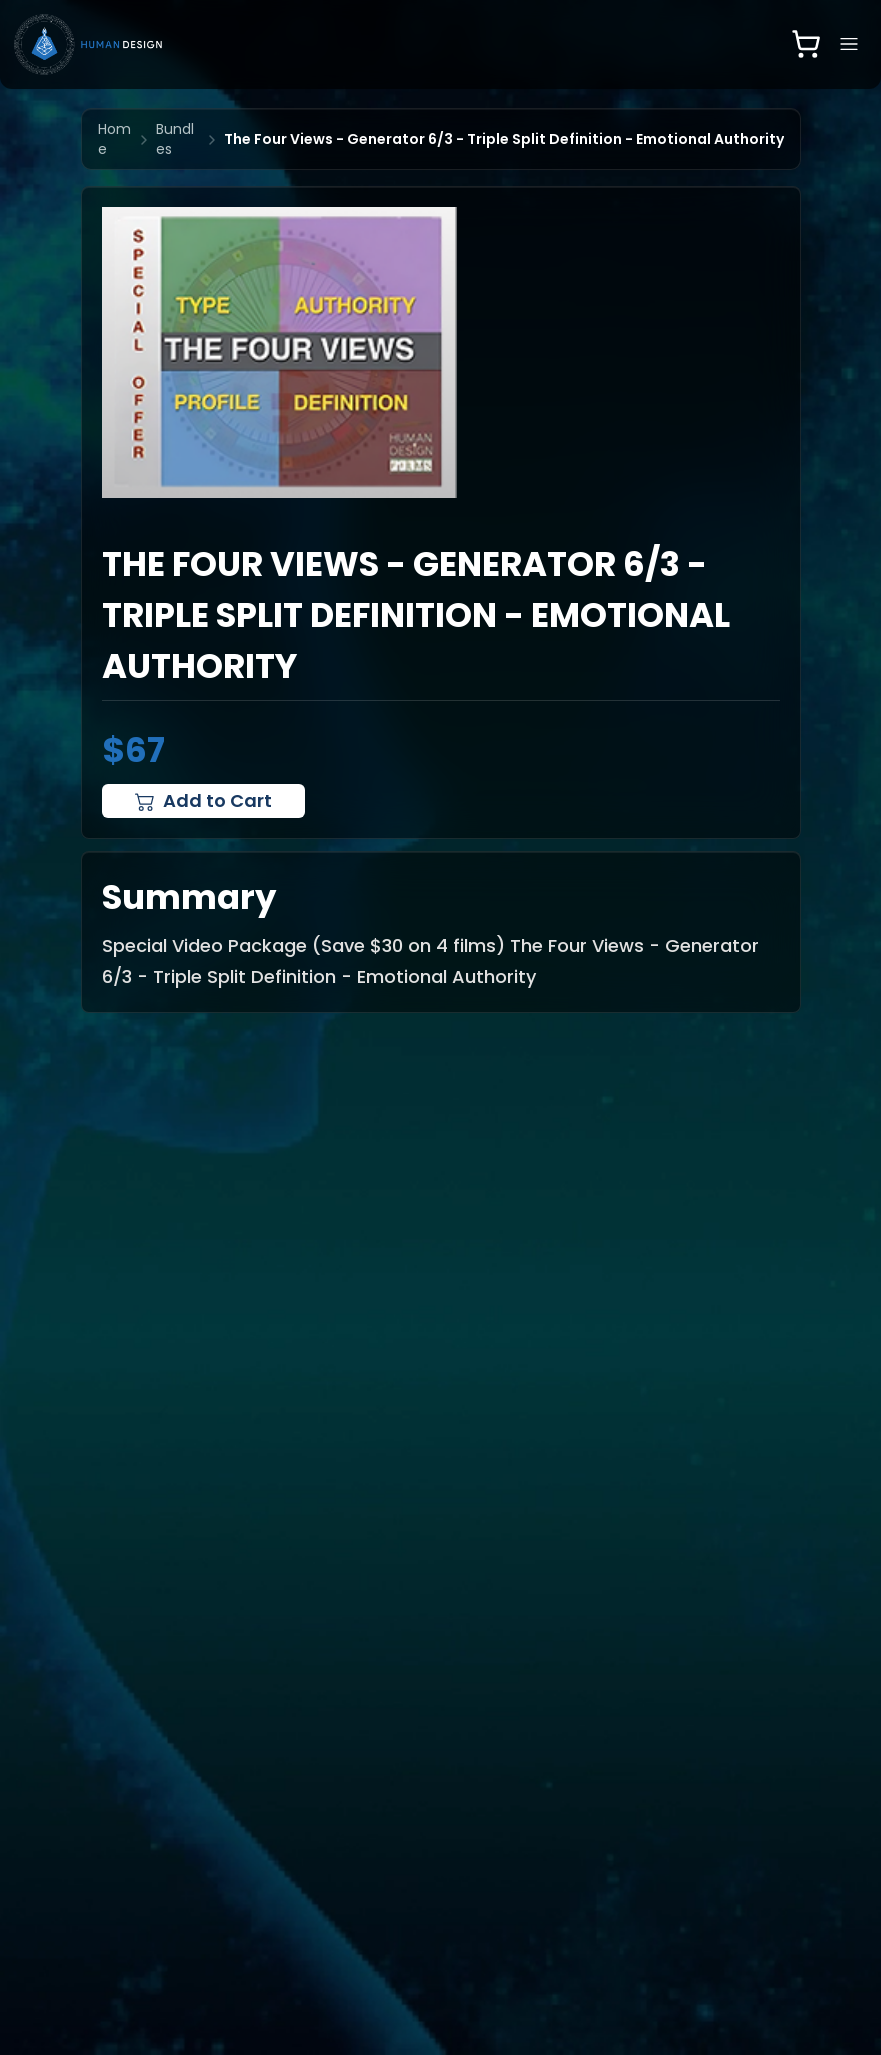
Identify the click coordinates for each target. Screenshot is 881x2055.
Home (114, 139)
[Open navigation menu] (849, 44)
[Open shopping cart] (806, 44)
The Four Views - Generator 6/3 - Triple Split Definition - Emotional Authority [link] (504, 139)
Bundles (175, 139)
